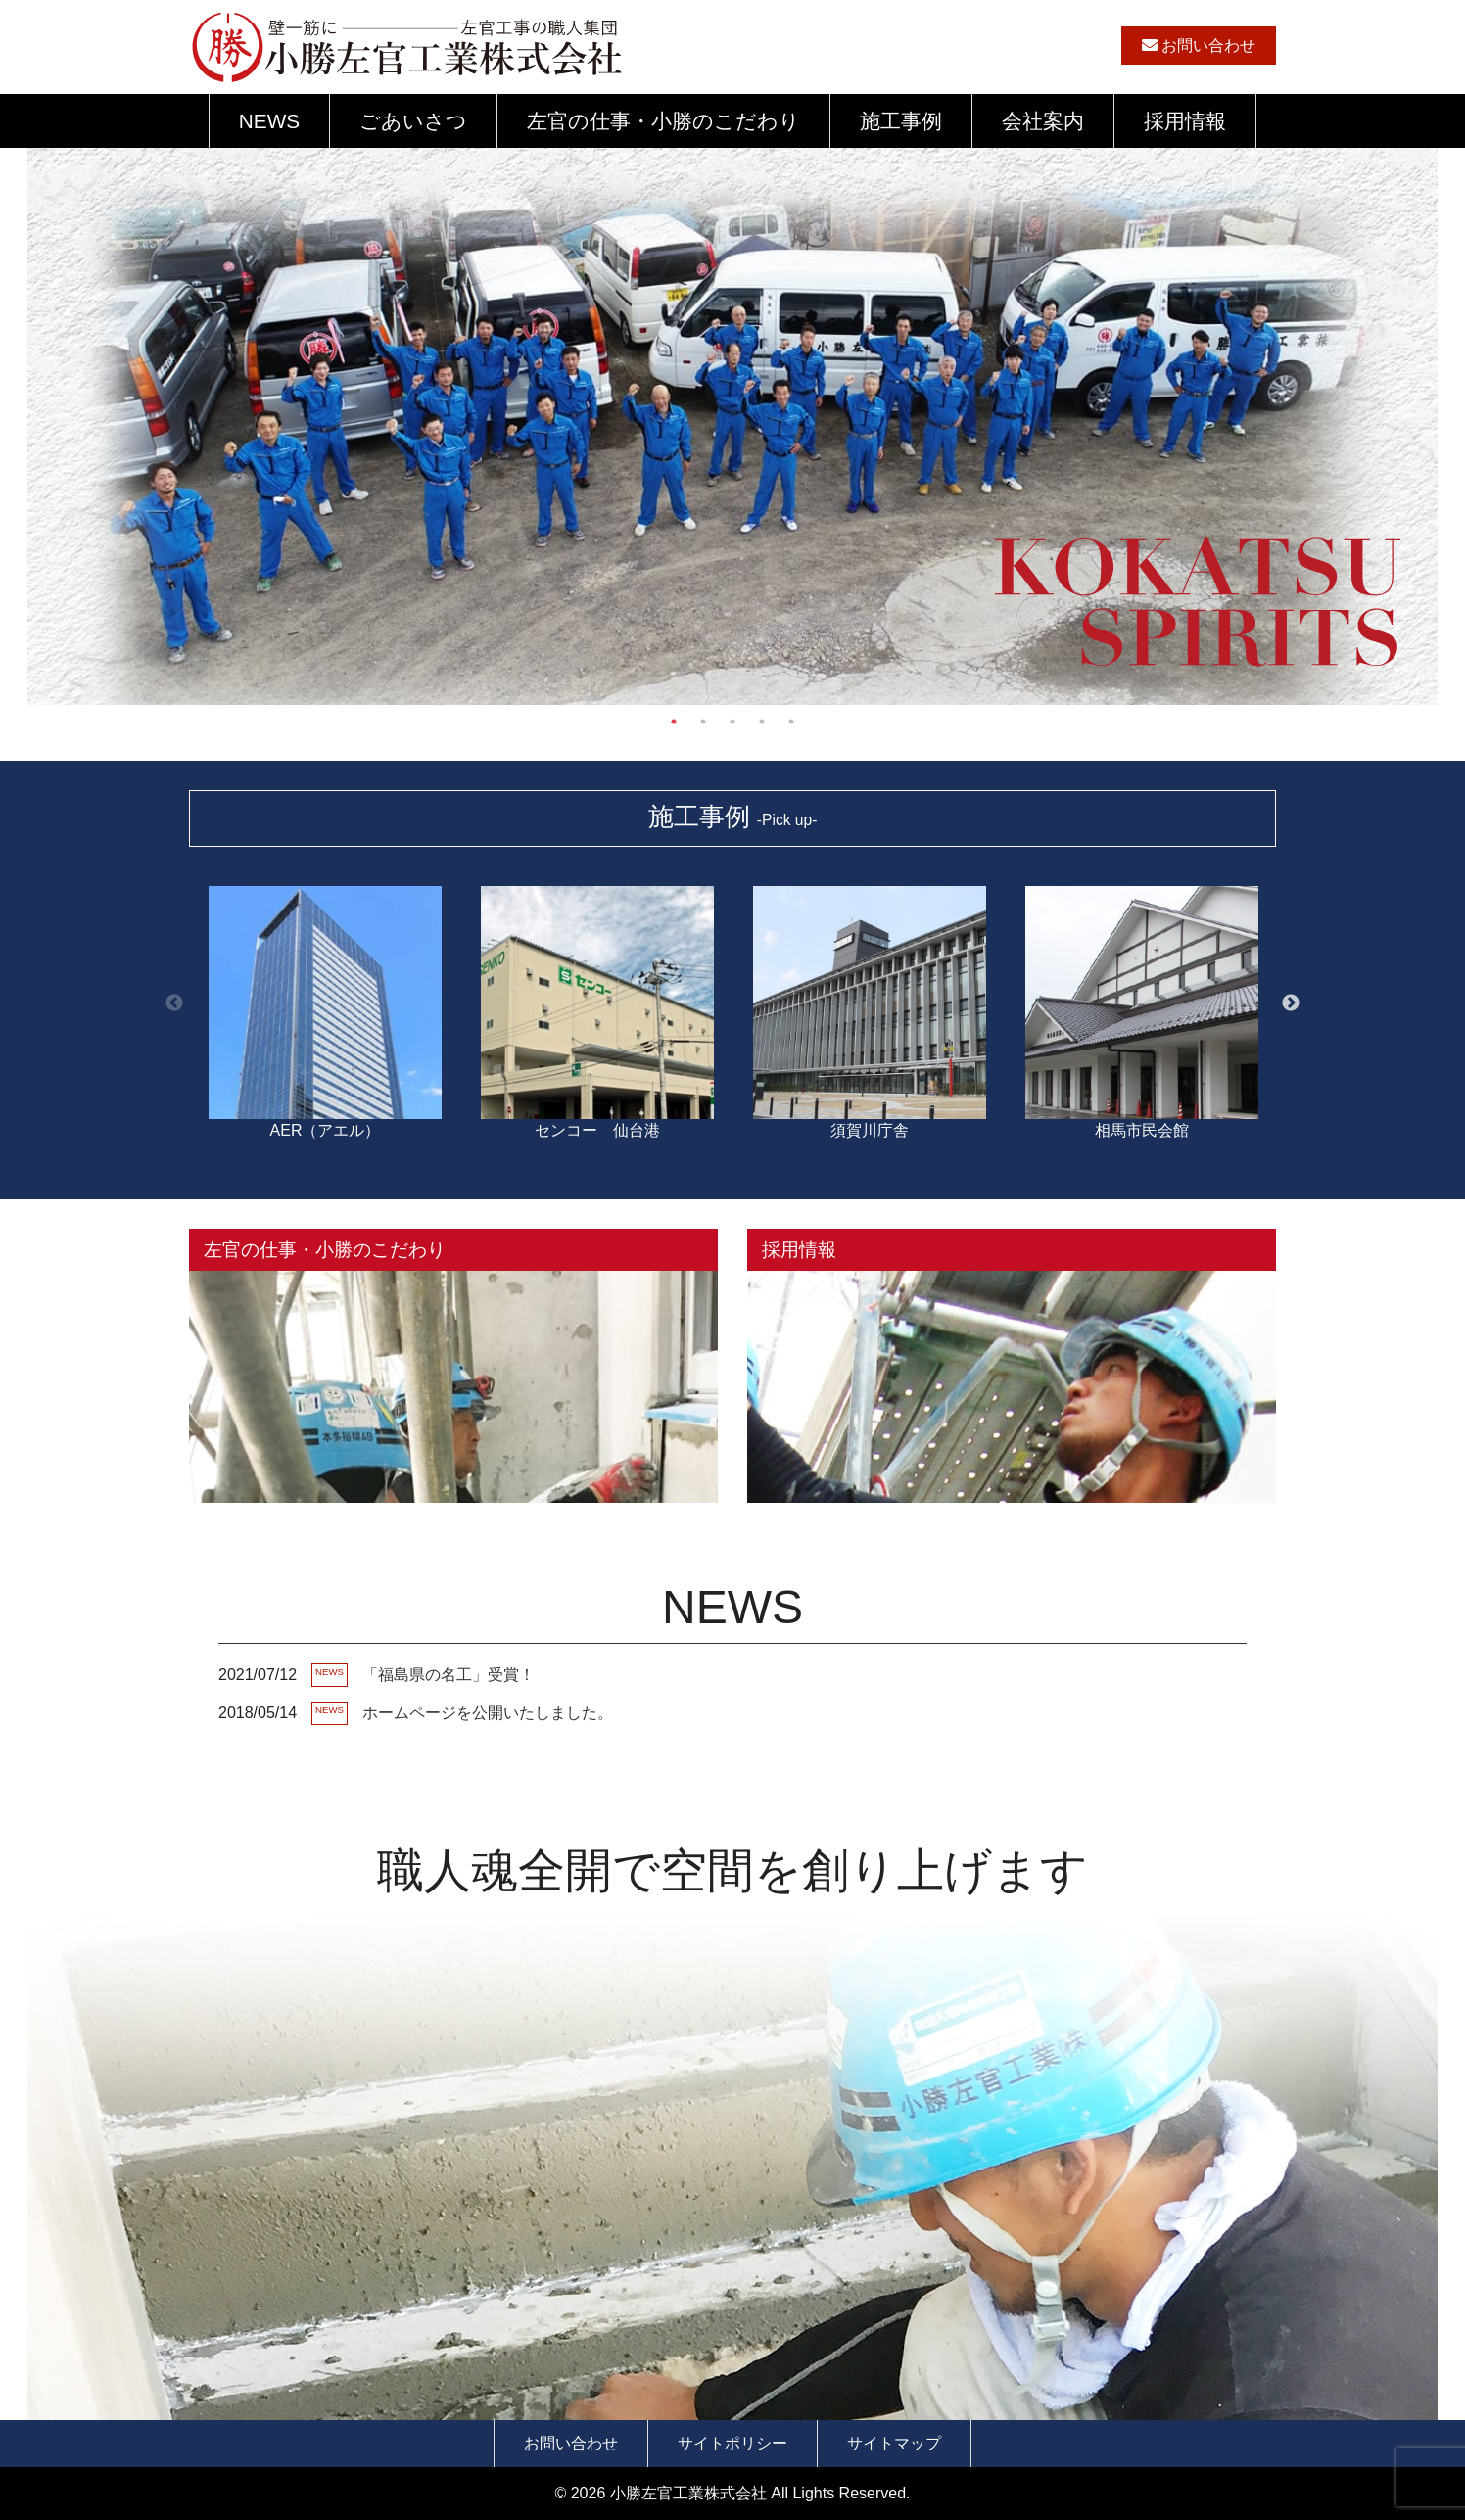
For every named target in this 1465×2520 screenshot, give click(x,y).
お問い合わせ (1198, 45)
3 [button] (732, 721)
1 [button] (674, 721)
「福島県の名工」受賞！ (448, 1674)
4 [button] (762, 721)
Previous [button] (174, 1003)
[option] (732, 573)
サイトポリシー (732, 2443)
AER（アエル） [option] (325, 1003)
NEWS (269, 121)
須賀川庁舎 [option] (869, 1003)
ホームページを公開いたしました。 (487, 1712)
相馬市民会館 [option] (1141, 1003)
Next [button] (1290, 1003)
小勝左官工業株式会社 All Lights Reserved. (760, 2493)
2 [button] (703, 721)
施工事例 (901, 121)
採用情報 (1185, 121)
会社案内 (1043, 121)
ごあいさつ (413, 121)
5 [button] (791, 721)
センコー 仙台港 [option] (597, 1003)
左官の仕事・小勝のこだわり (663, 121)
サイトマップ (894, 2443)
